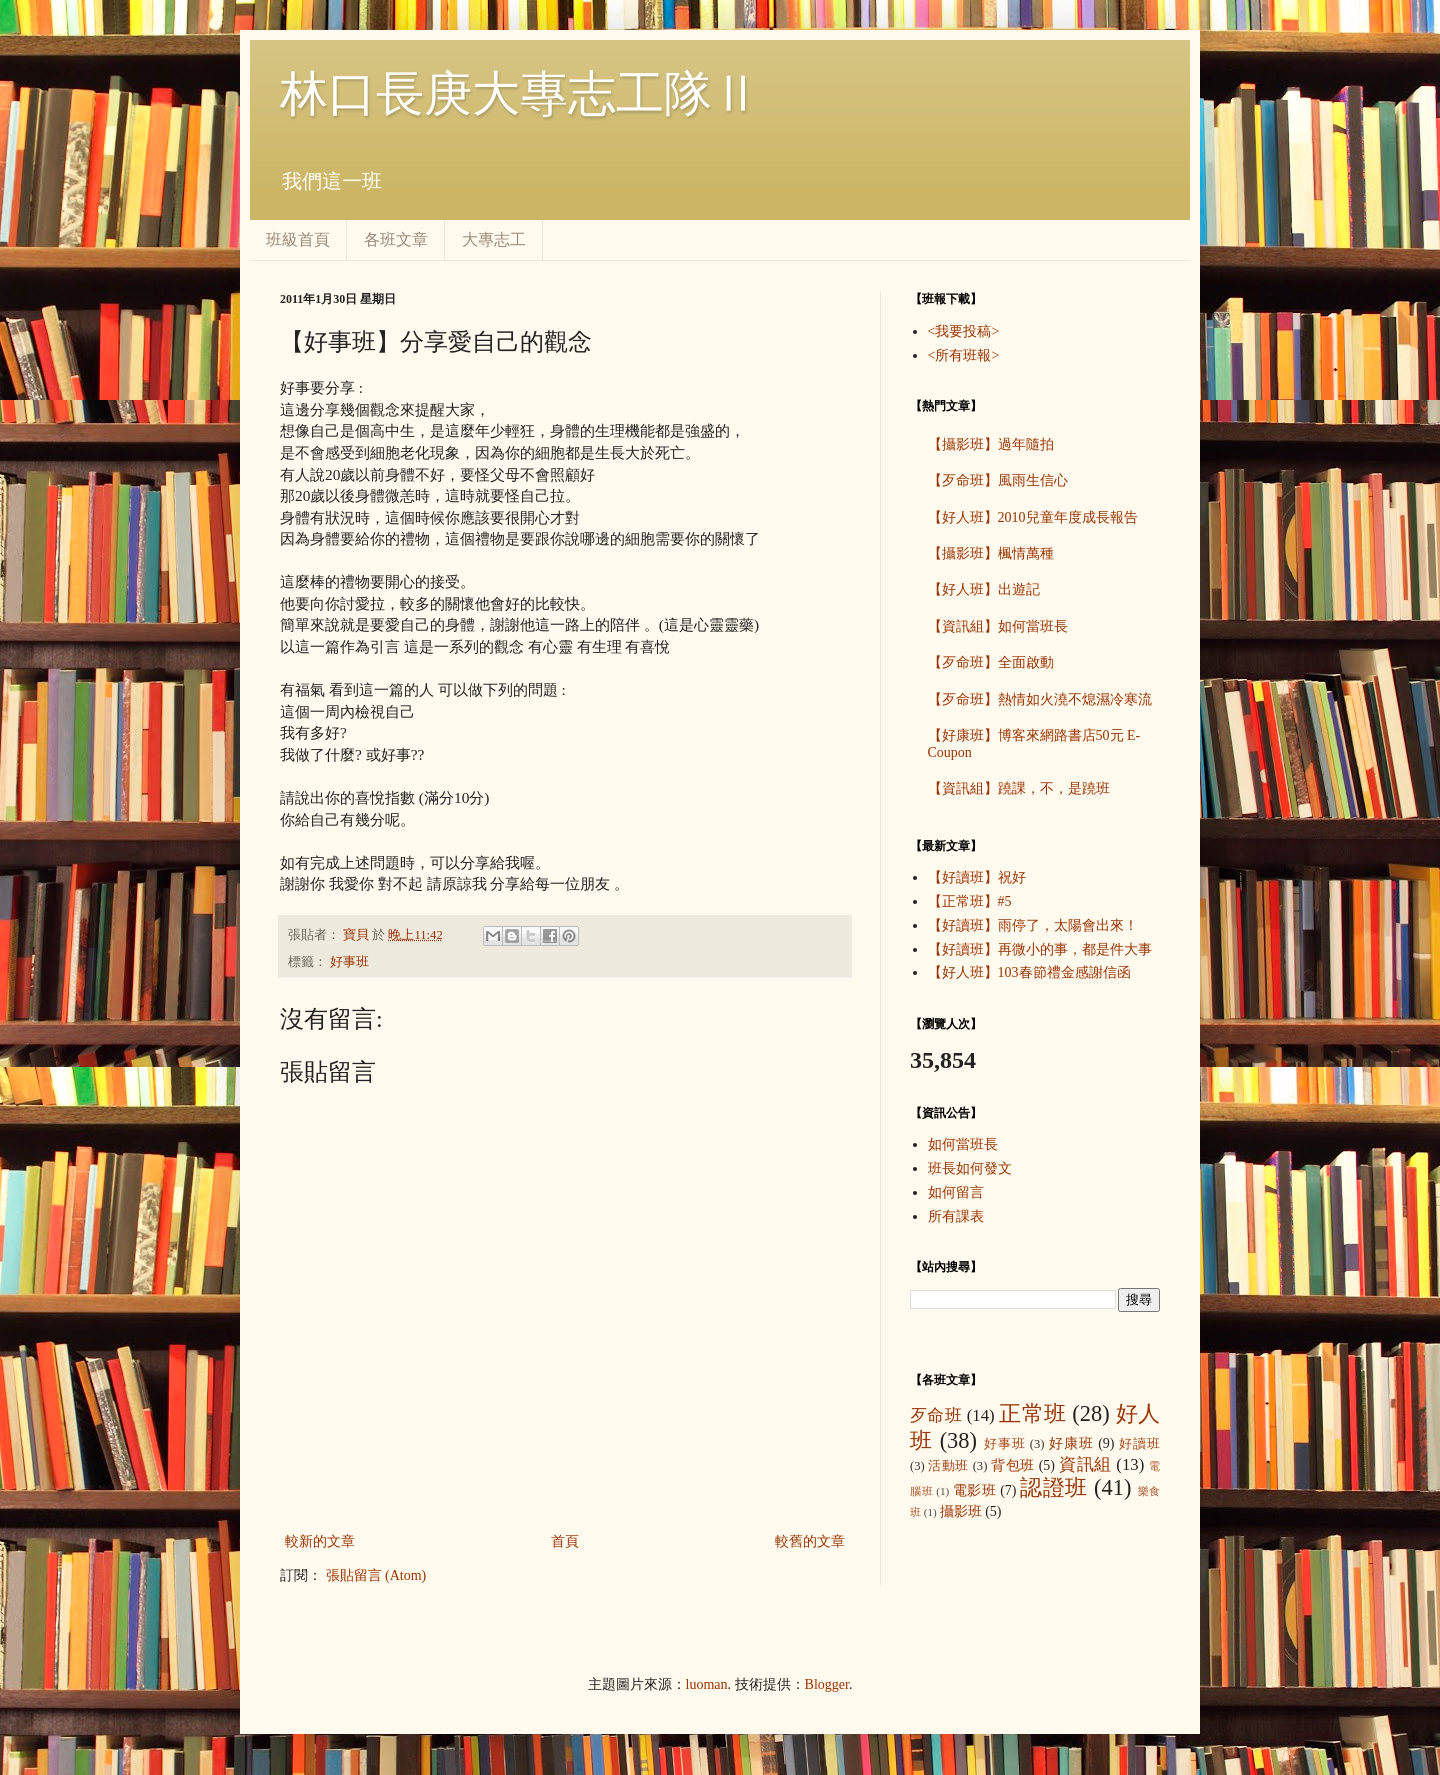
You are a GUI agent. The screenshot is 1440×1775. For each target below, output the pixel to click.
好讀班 (1139, 1444)
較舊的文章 (810, 1541)
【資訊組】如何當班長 (998, 626)
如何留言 (956, 1192)
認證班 (1054, 1487)
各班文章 (396, 239)
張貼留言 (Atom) (376, 1575)
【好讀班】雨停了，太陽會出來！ (1033, 925)
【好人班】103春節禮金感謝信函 (1029, 972)
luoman (707, 1684)
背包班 (1013, 1465)
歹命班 (936, 1415)
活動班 (948, 1466)
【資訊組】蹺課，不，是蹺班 (1019, 788)
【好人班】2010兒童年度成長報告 (1033, 517)
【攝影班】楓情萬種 (991, 553)
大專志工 (494, 239)
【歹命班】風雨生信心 (998, 480)
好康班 (1071, 1443)
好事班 (349, 962)
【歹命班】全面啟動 (991, 662)
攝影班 (961, 1511)
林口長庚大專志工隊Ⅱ (520, 93)
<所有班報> (964, 355)
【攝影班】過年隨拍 (991, 444)
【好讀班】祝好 (977, 877)
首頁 (565, 1541)
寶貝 (357, 935)
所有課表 (956, 1216)
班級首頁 (298, 239)
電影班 (975, 1490)
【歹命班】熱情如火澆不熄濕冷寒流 (1040, 699)
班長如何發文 (970, 1168)
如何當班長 (963, 1144)
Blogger (827, 1684)
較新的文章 (320, 1541)
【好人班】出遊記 (984, 589)
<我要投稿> (964, 331)
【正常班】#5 (970, 901)
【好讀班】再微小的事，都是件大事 (1040, 949)
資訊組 (1085, 1464)
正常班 (1032, 1413)
